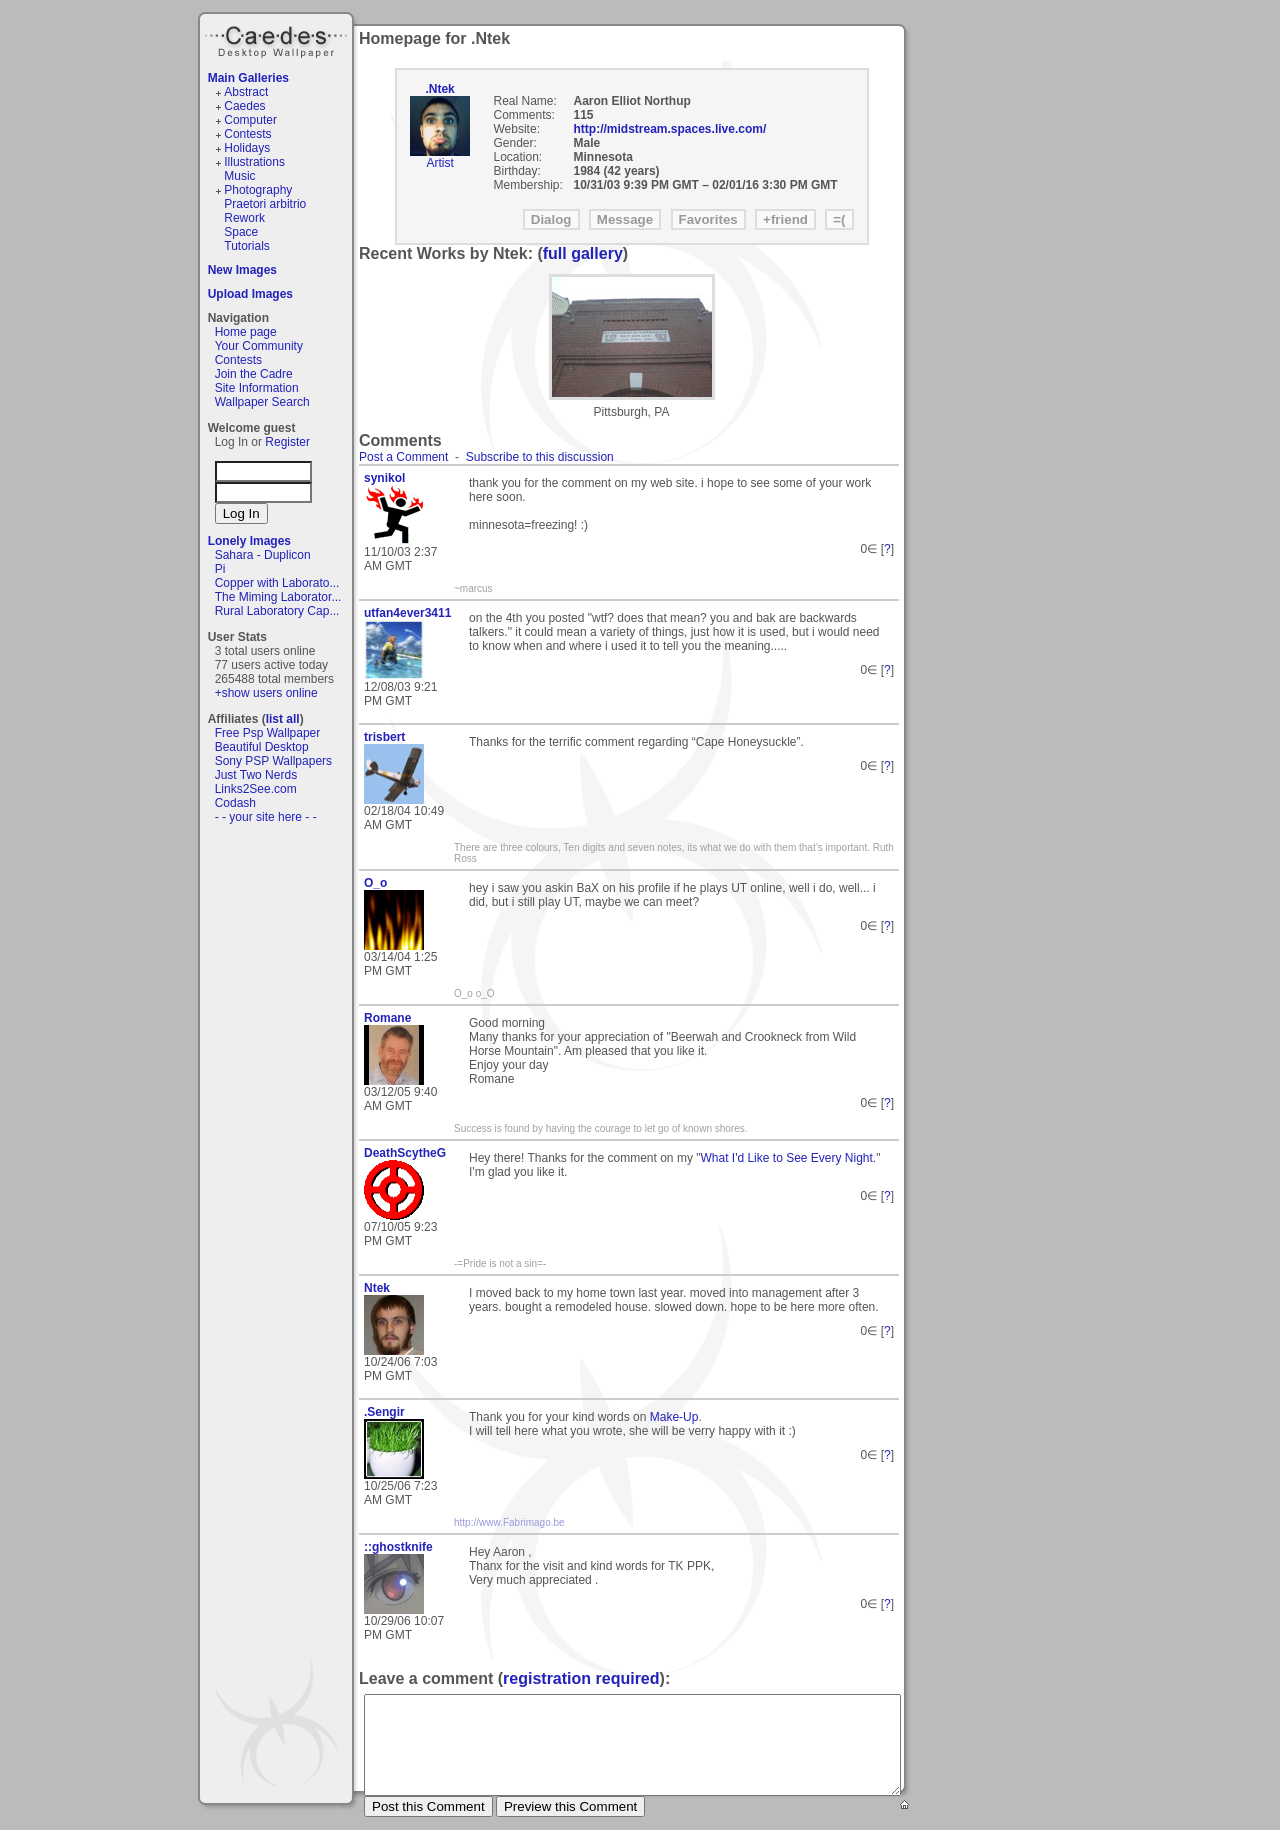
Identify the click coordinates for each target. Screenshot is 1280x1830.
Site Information (257, 388)
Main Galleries (248, 78)
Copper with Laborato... (277, 583)
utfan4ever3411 (407, 613)
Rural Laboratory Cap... (277, 611)
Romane (387, 1018)
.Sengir (384, 1412)
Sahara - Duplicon (263, 555)
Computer (250, 120)
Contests (247, 134)
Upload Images (250, 294)
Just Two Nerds (256, 775)
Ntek (377, 1288)
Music (239, 176)
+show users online (266, 693)
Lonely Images (249, 541)
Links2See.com (256, 789)
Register (287, 442)
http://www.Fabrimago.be (509, 1522)
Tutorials (247, 246)
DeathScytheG (405, 1153)
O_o (375, 883)
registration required (581, 1678)
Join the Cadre (254, 374)
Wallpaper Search (262, 402)
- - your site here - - (266, 817)
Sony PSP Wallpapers (273, 761)
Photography (258, 190)
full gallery (583, 253)
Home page (246, 332)
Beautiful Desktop (262, 747)
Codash (235, 803)
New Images (242, 270)
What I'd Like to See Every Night (786, 1158)
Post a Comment (403, 457)
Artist (439, 163)
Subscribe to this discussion (540, 457)
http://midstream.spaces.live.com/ (670, 129)
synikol (384, 478)
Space (241, 232)
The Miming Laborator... (278, 597)
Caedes (278, 39)
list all (283, 719)
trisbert (384, 737)
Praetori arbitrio (265, 204)
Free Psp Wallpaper (268, 733)
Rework (244, 218)
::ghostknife (398, 1547)
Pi (220, 569)
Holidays (247, 148)
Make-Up (674, 1417)
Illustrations (254, 162)
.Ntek (439, 89)
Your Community (259, 346)
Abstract (246, 92)
